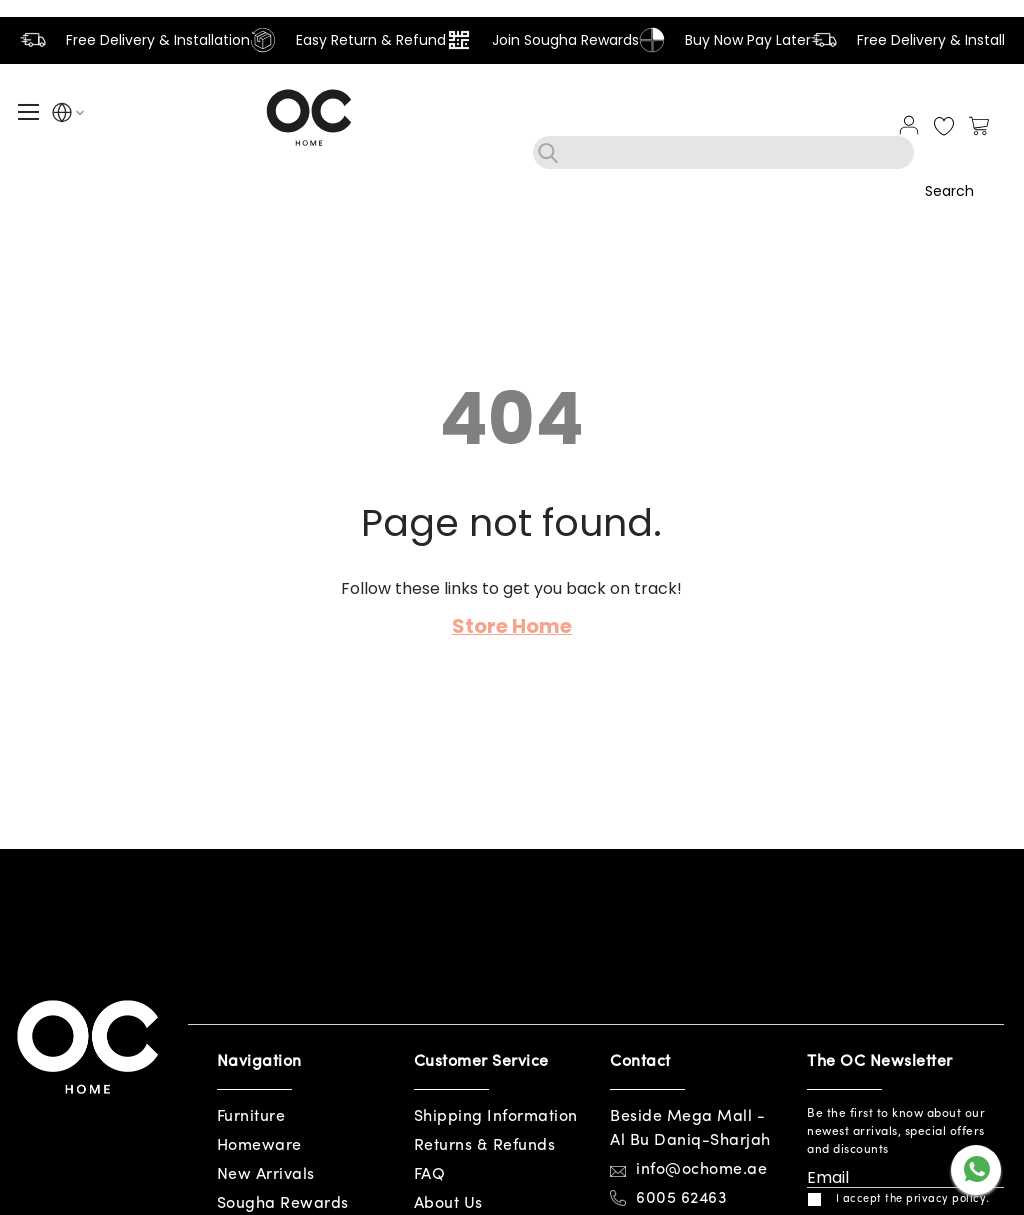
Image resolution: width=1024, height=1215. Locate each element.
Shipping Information (496, 1117)
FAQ (430, 1175)
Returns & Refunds (485, 1146)
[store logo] (309, 117)
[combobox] (723, 152)
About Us (448, 1204)
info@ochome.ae (701, 1170)
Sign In (909, 125)
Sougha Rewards (283, 1204)
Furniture (251, 1117)
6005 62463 (681, 1199)
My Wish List (944, 127)
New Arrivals (266, 1175)
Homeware (259, 1146)
